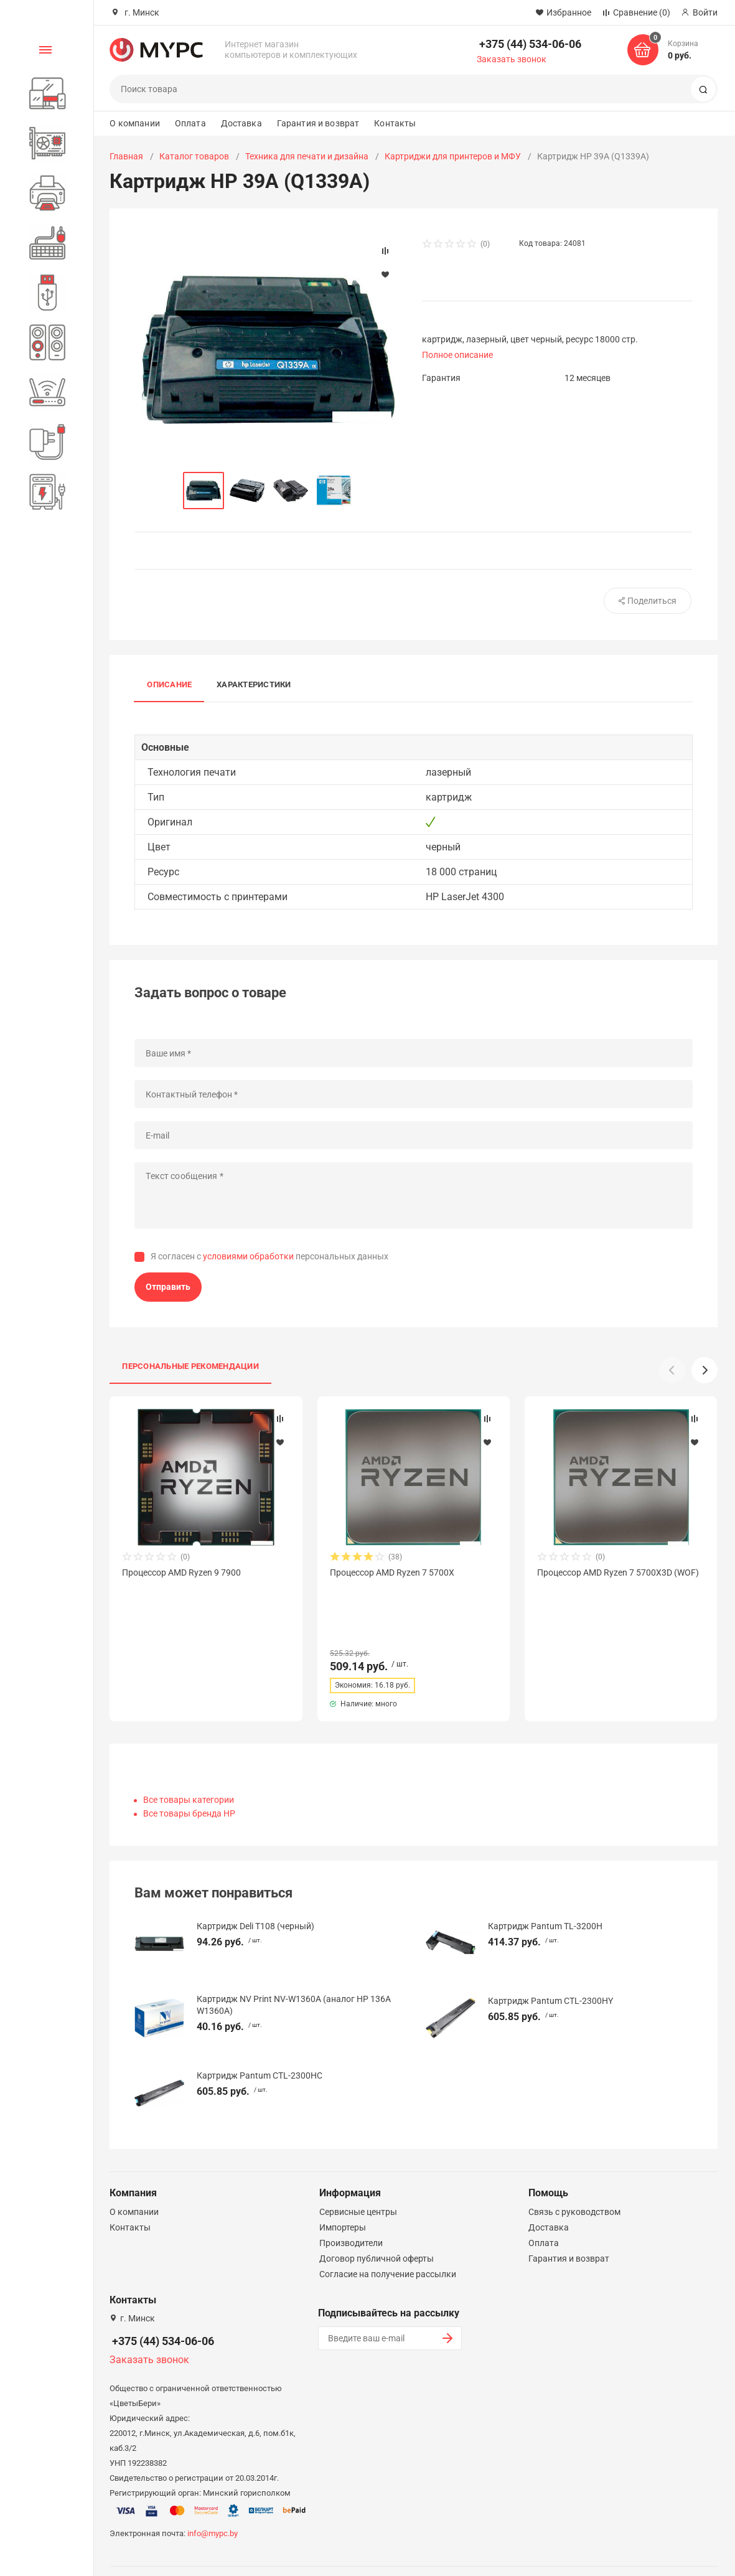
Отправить (168, 1287)
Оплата (190, 123)
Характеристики (254, 684)
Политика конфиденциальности (465, 2553)
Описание (169, 684)
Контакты (395, 123)
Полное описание (457, 355)
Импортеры (342, 2194)
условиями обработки (248, 1256)
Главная (126, 156)
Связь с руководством (574, 2178)
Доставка (241, 123)
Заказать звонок (511, 59)
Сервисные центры (358, 2178)
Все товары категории (188, 1766)
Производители (351, 2209)
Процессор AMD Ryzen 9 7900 (181, 1572)
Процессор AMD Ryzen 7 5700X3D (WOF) (618, 1572)
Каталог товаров (194, 156)
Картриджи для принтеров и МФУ (453, 156)
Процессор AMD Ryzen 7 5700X (392, 1572)
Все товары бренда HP (189, 1780)
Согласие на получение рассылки (387, 2240)
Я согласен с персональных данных (269, 1256)
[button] (704, 1370)
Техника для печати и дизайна (306, 156)
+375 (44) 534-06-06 (530, 43)
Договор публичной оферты (376, 2225)
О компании (134, 123)
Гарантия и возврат (318, 123)
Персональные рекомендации (190, 1366)
